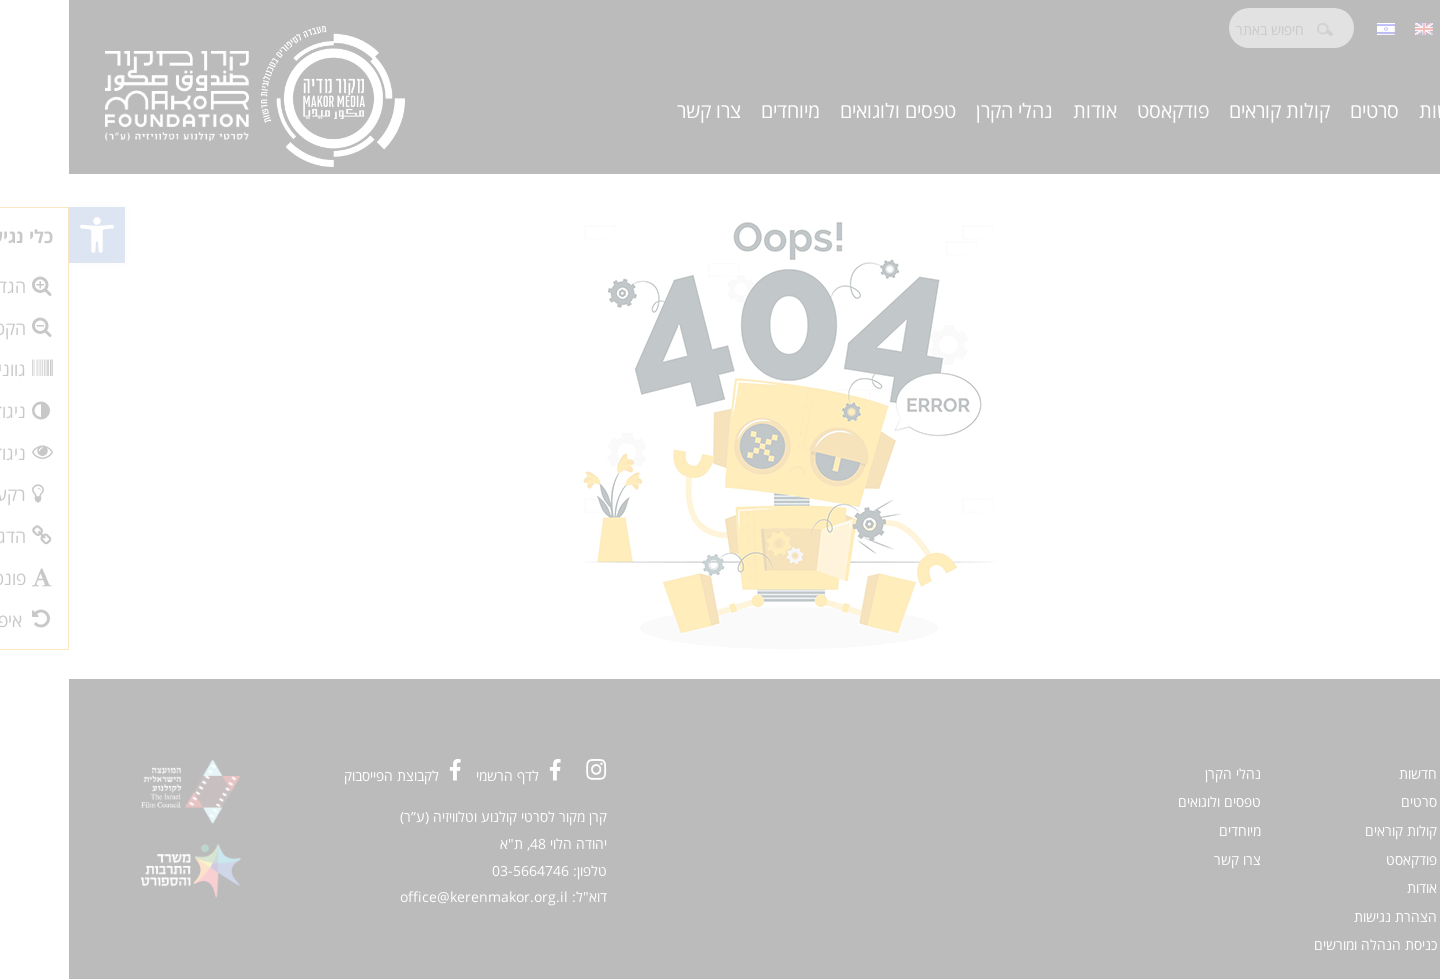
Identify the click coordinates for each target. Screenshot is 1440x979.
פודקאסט (1104, 110)
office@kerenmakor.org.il (415, 896)
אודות (1026, 110)
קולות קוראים (1210, 110)
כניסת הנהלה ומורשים (1306, 944)
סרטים (1305, 110)
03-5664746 (461, 870)
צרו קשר (640, 110)
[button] (28, 235)
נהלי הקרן (945, 110)
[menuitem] (1355, 27)
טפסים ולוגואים (829, 110)
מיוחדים (721, 110)
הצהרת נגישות (1326, 916)
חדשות (1377, 110)
